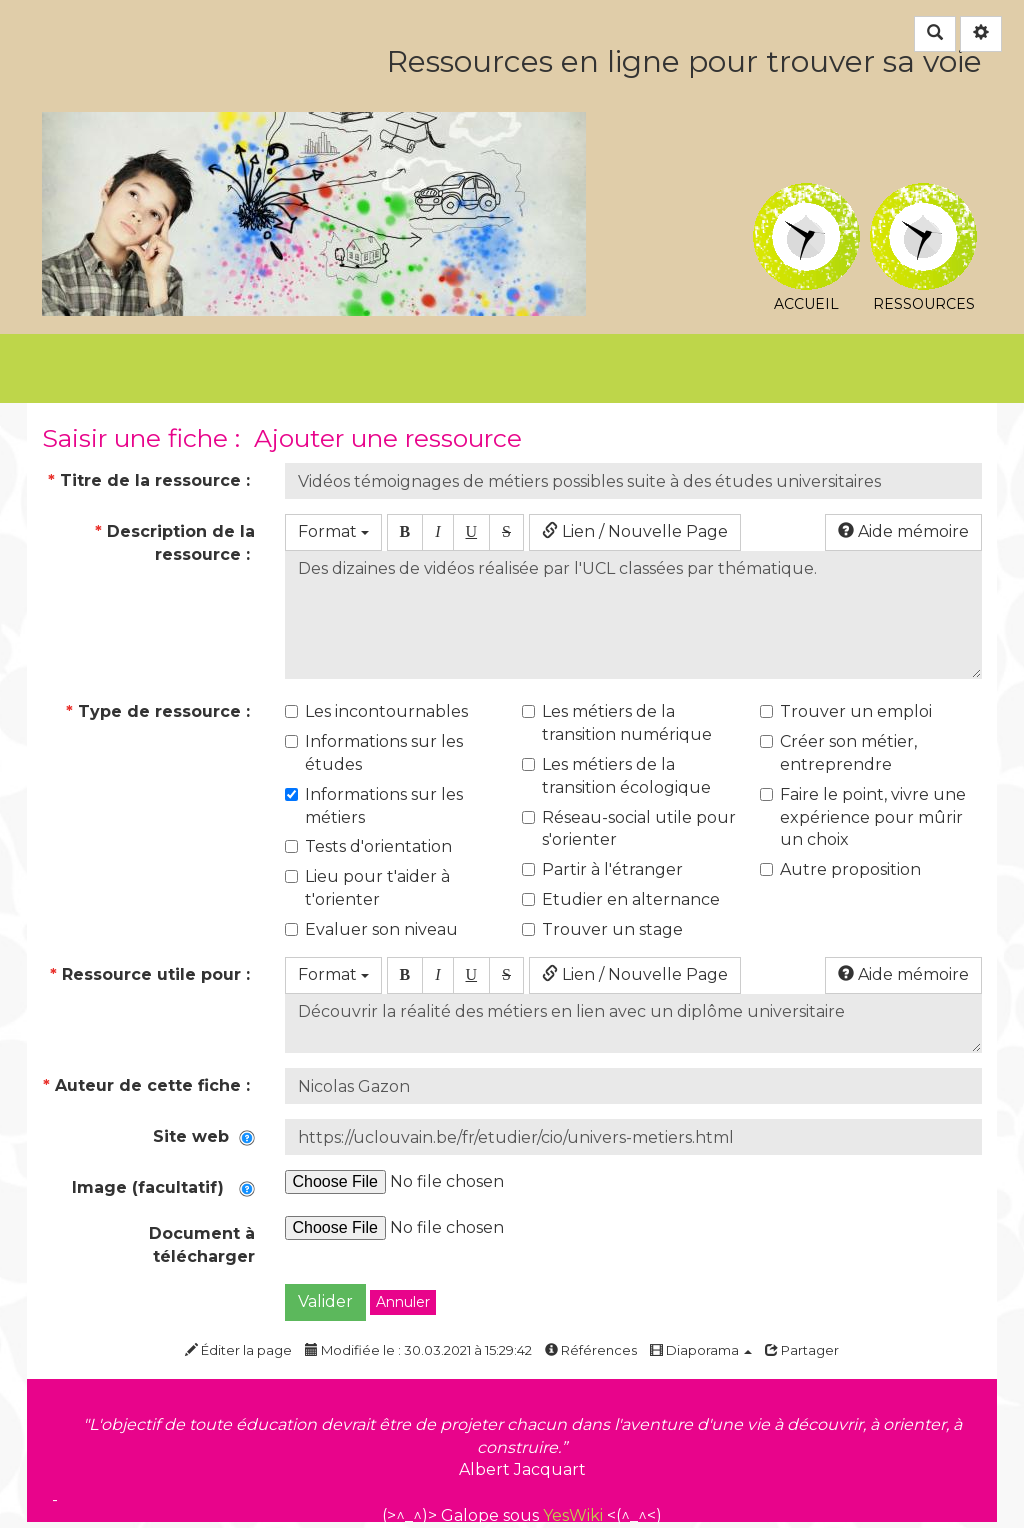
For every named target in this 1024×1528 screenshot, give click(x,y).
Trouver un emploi (846, 711)
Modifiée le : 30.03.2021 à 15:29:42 (418, 1350)
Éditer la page (238, 1350)
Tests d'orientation (368, 846)
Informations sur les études (374, 753)
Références (591, 1350)
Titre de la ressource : (151, 480)
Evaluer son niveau (371, 929)
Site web (204, 1136)
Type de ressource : (158, 711)
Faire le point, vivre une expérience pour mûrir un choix (863, 817)
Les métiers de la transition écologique (616, 776)
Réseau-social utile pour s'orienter (629, 829)
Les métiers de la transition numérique (617, 723)
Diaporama (701, 1350)
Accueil (806, 197)
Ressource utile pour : (152, 974)
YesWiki (573, 1515)
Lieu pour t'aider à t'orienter (367, 888)
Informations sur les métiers (374, 806)
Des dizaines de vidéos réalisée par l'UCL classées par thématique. (634, 615)
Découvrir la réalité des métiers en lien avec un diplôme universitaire (634, 1024)
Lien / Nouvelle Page (635, 531)
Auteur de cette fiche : (149, 1085)
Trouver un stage (602, 929)
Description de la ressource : (175, 543)
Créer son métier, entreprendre (838, 753)
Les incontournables (376, 711)
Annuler (403, 1302)
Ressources (923, 197)
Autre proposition (840, 869)
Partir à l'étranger (602, 869)
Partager (802, 1350)
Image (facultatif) (163, 1187)
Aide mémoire (903, 531)
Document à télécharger (202, 1245)
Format (333, 531)
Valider (325, 1301)
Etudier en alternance (621, 899)
